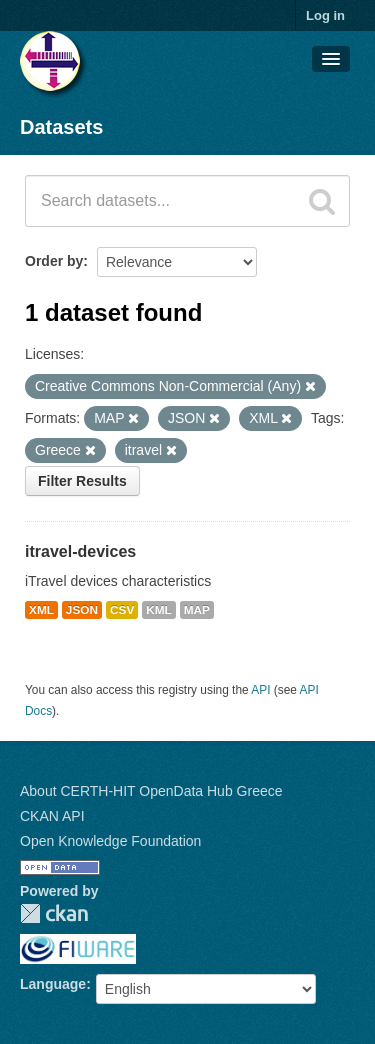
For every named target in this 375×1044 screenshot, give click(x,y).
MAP (197, 610)
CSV (122, 610)
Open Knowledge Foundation (110, 841)
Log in (325, 15)
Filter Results (82, 481)
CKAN (54, 913)
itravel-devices (80, 551)
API (260, 690)
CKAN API (52, 816)
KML (159, 610)
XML (41, 610)
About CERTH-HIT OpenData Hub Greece (151, 791)
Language (53, 984)
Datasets (61, 127)
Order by (54, 261)
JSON (82, 610)
